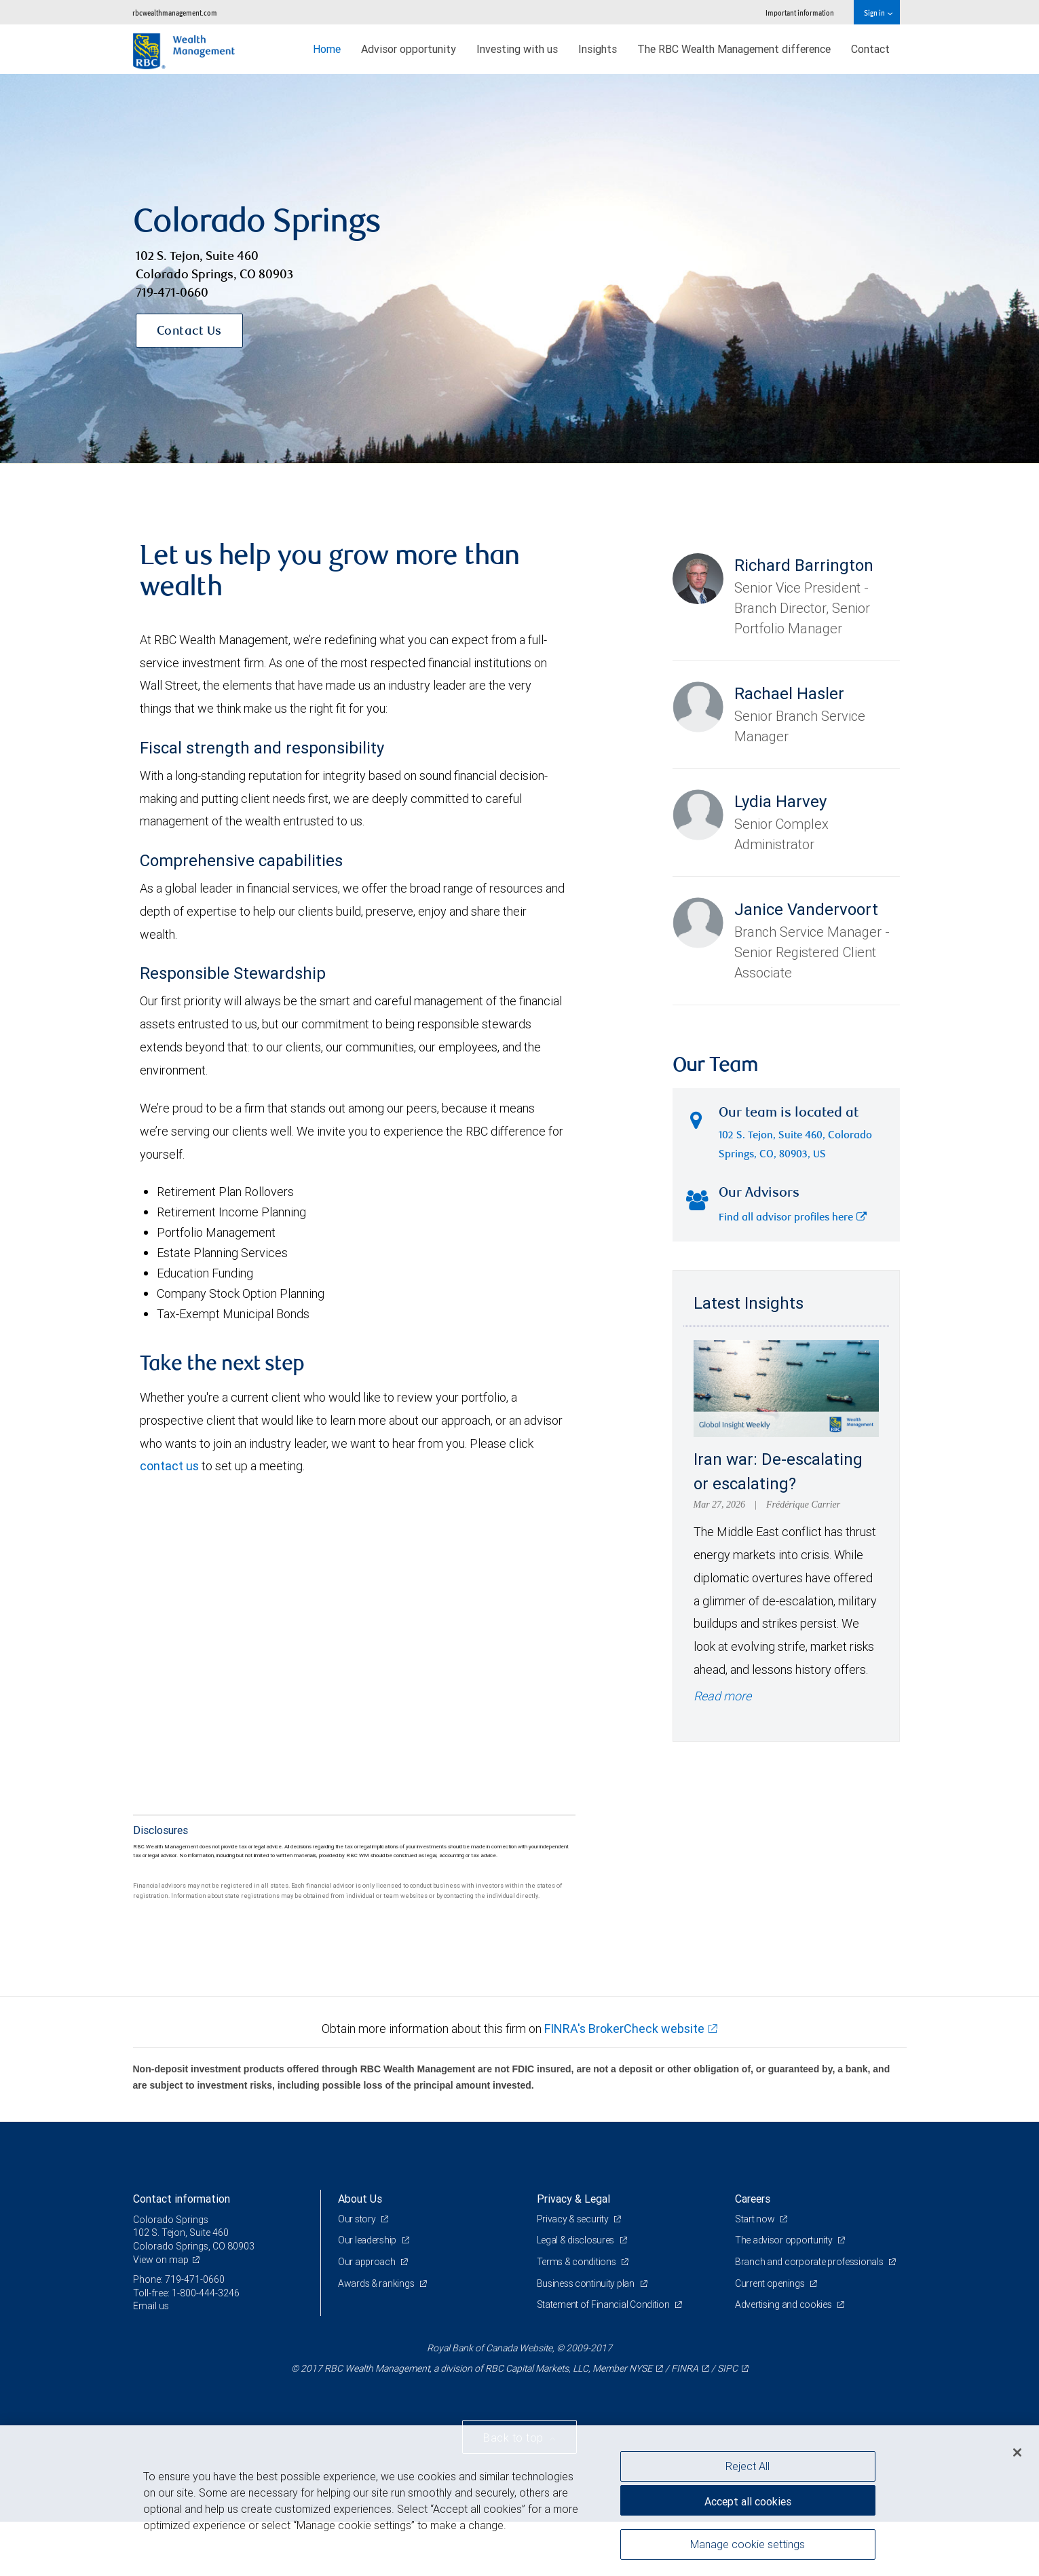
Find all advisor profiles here (793, 1218)
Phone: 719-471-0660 (179, 2279)
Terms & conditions (577, 2262)
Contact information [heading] (181, 2198)
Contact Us (189, 332)
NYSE (640, 2368)
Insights (597, 49)
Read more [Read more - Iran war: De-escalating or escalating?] (722, 1696)
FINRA (684, 2368)
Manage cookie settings (747, 2544)
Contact (870, 49)
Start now (755, 2219)
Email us (151, 2306)
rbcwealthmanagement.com (174, 12)
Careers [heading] (752, 2198)
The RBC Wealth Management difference (734, 49)
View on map (161, 2260)
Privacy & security (574, 2219)
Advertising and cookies (784, 2304)
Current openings (770, 2283)
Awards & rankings (377, 2283)
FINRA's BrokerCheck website (624, 2028)
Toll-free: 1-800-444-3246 (186, 2293)
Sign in (878, 12)
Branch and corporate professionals (810, 2262)
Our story (357, 2219)
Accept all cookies (747, 2501)
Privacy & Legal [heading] (573, 2198)
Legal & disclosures (576, 2240)
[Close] (1017, 2452)
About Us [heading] (360, 2198)
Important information (800, 12)
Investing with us (517, 49)
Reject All (747, 2466)
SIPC (727, 2368)
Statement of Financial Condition (604, 2304)
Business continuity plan (587, 2283)
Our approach (367, 2262)
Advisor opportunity (408, 49)
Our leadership (368, 2240)
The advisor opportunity (784, 2240)
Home (327, 49)
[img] (519, 269)
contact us (169, 1466)
